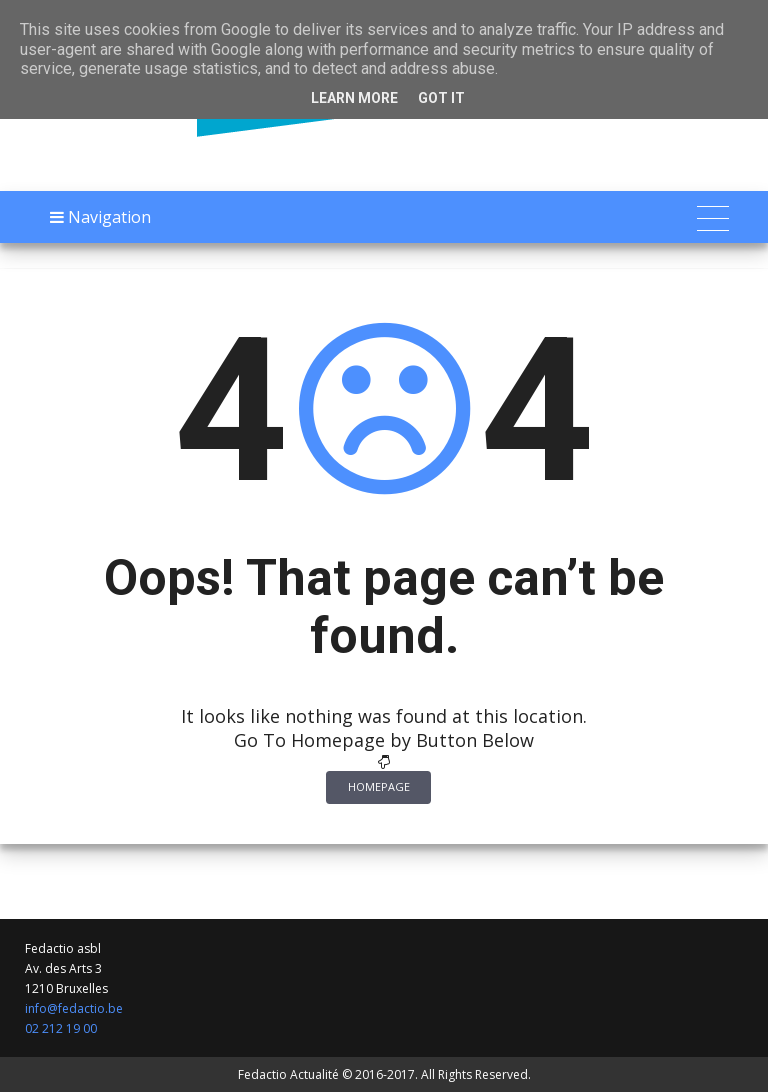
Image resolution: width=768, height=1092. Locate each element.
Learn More (354, 98)
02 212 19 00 (61, 1028)
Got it (441, 98)
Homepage (379, 786)
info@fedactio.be (74, 1008)
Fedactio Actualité (288, 1074)
